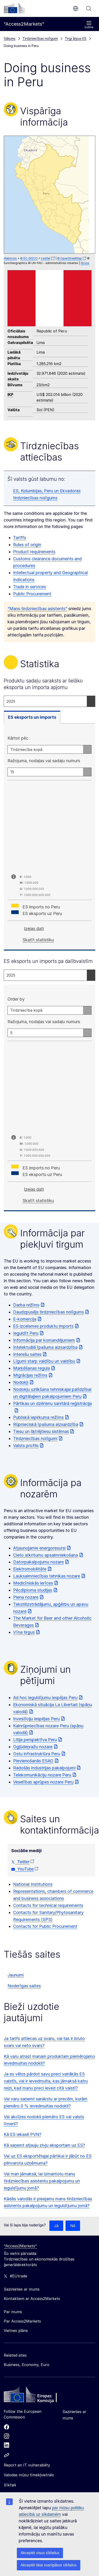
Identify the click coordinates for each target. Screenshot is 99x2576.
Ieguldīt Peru (25, 1333)
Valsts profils (25, 1445)
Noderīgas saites (24, 1985)
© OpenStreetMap (69, 258)
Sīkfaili (10, 2485)
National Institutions (32, 1884)
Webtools (10, 258)
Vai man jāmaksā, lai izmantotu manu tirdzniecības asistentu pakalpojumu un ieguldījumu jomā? (42, 2180)
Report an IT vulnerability (27, 2465)
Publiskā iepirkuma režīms (38, 1417)
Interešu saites (27, 1354)
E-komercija (24, 1319)
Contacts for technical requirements (48, 1905)
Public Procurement (32, 593)
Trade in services (29, 586)
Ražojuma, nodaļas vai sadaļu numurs (43, 760)
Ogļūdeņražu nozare (32, 1746)
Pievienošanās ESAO (33, 1760)
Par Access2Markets (22, 2321)
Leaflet (45, 258)
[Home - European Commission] (38, 2396)
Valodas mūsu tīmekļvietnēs (29, 2475)
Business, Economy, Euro (26, 2364)
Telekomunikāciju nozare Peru (42, 1774)
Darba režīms (26, 1304)
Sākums (9, 38)
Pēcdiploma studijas (32, 1590)
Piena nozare (25, 1597)
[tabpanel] (49, 837)
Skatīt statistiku (38, 939)
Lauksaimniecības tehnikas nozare (46, 1576)
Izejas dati (34, 928)
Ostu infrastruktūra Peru (36, 1753)
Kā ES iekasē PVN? (22, 2134)
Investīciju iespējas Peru (36, 1718)
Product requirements (34, 551)
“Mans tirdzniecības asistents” (37, 608)
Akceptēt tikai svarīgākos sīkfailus (49, 2565)
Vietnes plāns (16, 2330)
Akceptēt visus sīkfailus (40, 2553)
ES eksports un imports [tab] (32, 717)
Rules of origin (27, 544)
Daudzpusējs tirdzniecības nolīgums (48, 1312)
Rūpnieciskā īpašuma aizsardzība (45, 1424)
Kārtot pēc (17, 738)
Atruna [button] (85, 263)
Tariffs (19, 537)
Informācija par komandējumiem (44, 1340)
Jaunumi (15, 1974)
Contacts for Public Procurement (45, 1926)
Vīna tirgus (24, 1632)
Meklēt (89, 8)
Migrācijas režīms (30, 1375)
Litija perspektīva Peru (35, 1739)
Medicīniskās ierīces (33, 1583)
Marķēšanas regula (31, 1368)
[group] (49, 194)
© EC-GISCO (29, 258)
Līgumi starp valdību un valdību (44, 1361)
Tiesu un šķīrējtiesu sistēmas (41, 1431)
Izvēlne (88, 25)
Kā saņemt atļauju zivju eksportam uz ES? (44, 2145)
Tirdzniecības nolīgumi (35, 1438)
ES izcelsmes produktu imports (43, 1326)
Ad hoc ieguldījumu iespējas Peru (45, 1697)
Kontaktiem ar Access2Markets (32, 2298)
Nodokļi (20, 1382)
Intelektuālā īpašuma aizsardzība (45, 1347)
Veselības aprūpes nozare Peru (43, 1781)
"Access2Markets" (20, 2246)
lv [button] (75, 8)
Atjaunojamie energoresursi (39, 1548)
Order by (16, 999)
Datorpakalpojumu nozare (38, 1561)
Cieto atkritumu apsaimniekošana (45, 1555)
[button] (48, 194)
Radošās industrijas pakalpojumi (44, 1767)
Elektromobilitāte (29, 1568)
